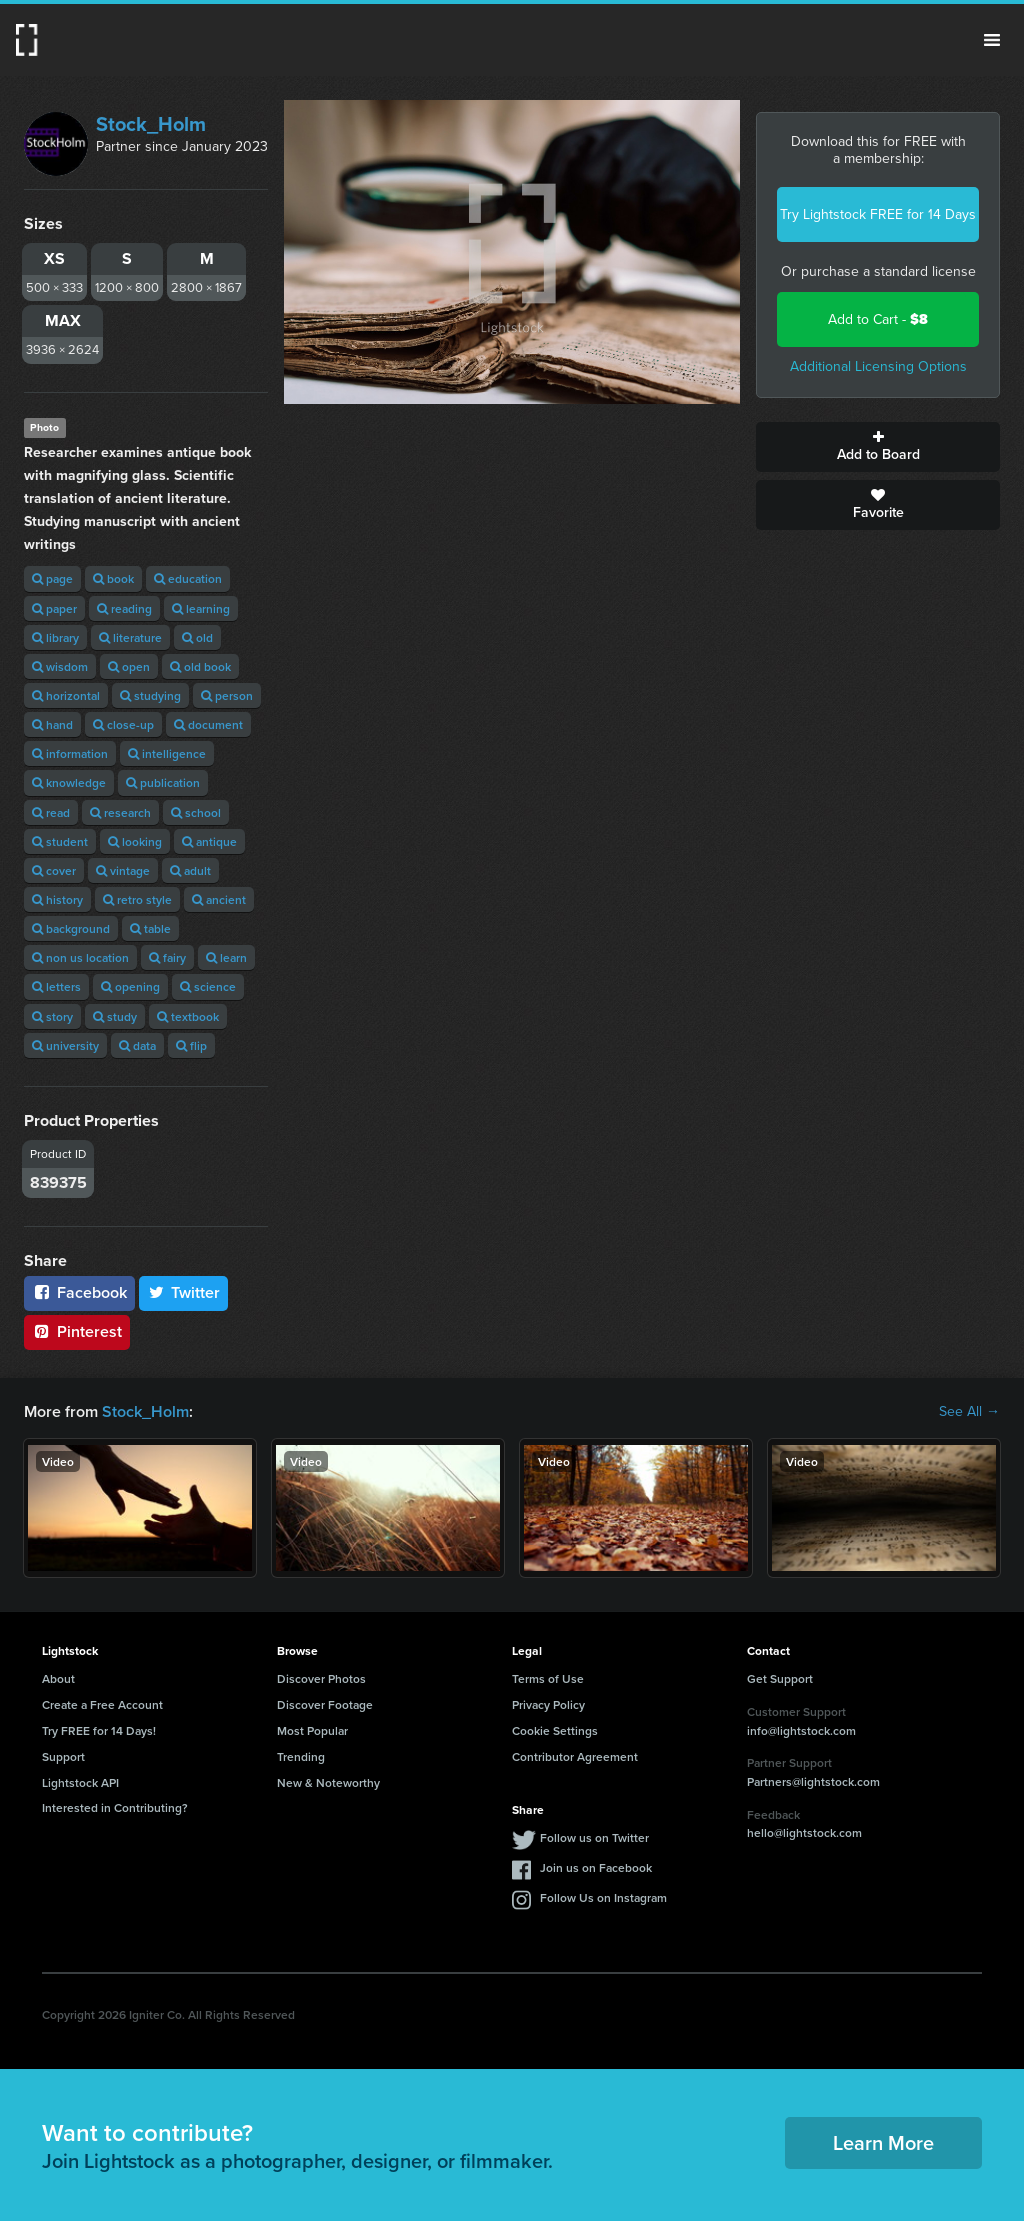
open (129, 666)
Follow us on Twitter (594, 1837)
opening (130, 986)
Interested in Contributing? (115, 1807)
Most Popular (312, 1730)
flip (191, 1045)
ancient (219, 899)
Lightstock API (80, 1782)
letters (56, 986)
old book (200, 666)
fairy (167, 957)
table (150, 928)
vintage (123, 870)
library (55, 637)
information (70, 753)
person (227, 695)
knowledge (69, 782)
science (208, 986)
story (52, 1016)
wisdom (60, 666)
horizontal (66, 695)
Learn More (883, 2142)
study (115, 1016)
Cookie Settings (555, 1730)
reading (124, 608)
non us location (80, 957)
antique (209, 841)
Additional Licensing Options (878, 366)
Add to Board (878, 447)
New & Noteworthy (328, 1782)
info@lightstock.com (801, 1730)
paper (54, 608)
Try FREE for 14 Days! (99, 1730)
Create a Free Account (102, 1704)
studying (150, 695)
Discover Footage (325, 1704)
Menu (992, 40)
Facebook (79, 1292)
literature (130, 637)
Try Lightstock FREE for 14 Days (878, 214)
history (57, 899)
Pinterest (77, 1331)
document (208, 724)
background (71, 928)
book (113, 578)
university (65, 1045)
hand (52, 724)
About (58, 1678)
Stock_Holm (151, 124)
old (197, 637)
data (137, 1045)
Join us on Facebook (596, 1867)
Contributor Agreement (575, 1756)
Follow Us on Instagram (603, 1897)
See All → (969, 1412)
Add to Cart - (878, 319)
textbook (188, 1016)
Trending (301, 1756)
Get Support (780, 1678)
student (60, 841)
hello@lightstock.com (804, 1832)
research (120, 812)
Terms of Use (548, 1678)
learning (201, 608)
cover (54, 870)
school (196, 812)
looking (135, 841)
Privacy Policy (548, 1704)
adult (190, 870)
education (188, 578)
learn (226, 957)
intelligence (167, 753)
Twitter (184, 1292)
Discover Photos (321, 1678)
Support (63, 1756)
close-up (123, 724)
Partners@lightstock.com (813, 1781)
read (51, 812)
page (52, 578)
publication (163, 782)
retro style (137, 899)
